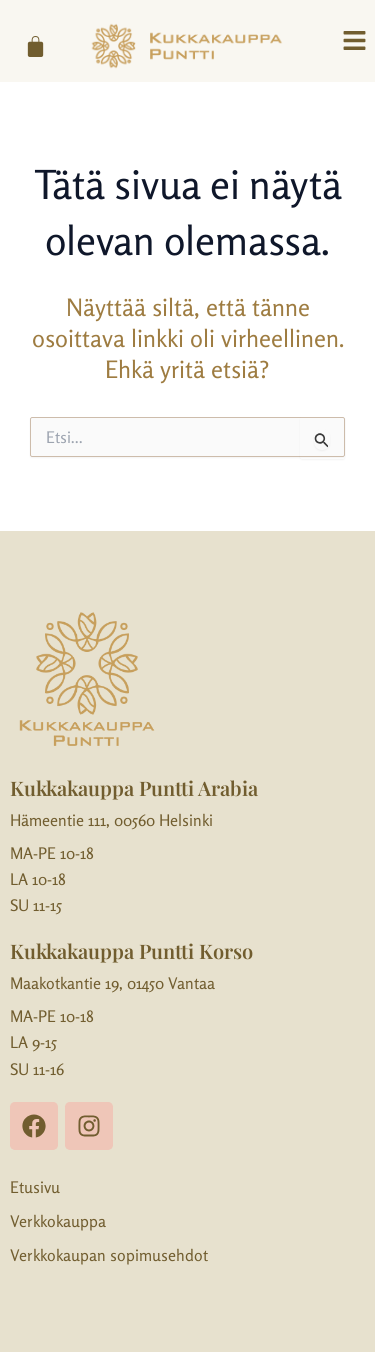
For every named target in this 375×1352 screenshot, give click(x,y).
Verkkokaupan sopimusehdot (109, 1255)
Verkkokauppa (58, 1221)
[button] (355, 41)
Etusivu (35, 1187)
